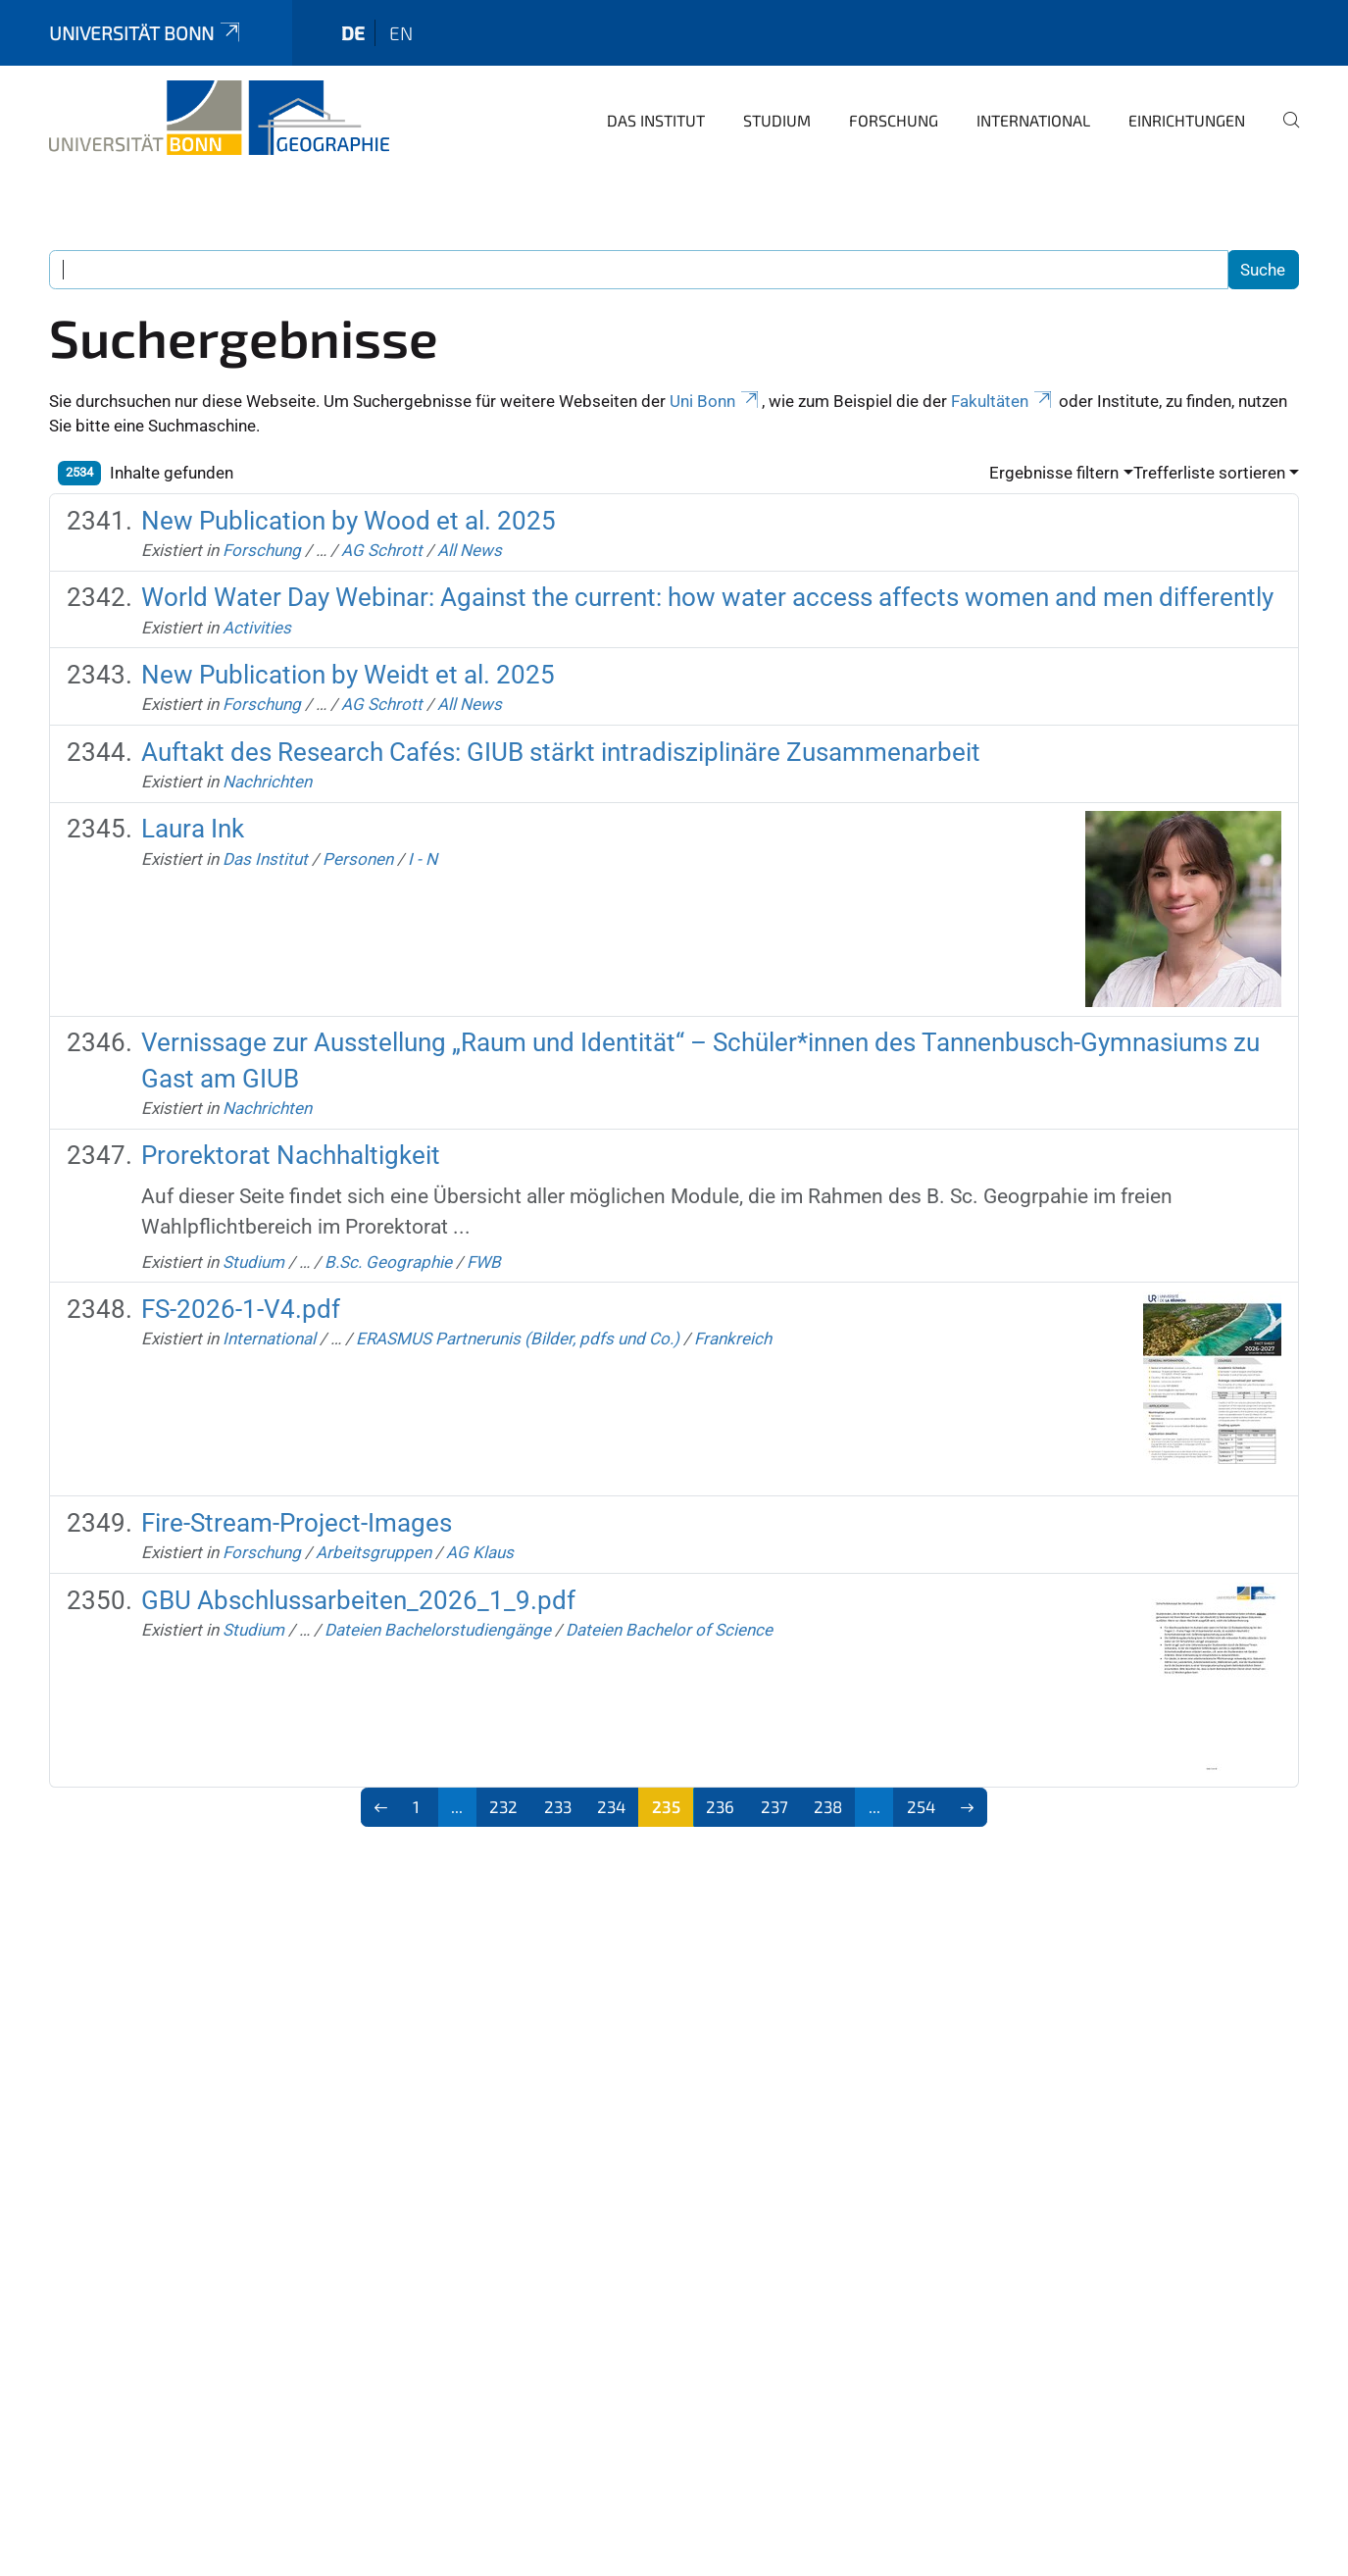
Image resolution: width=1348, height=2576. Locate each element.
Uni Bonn (716, 401)
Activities (257, 627)
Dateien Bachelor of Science (669, 1630)
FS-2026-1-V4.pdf (240, 1309)
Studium (777, 120)
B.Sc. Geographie (388, 1262)
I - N (422, 859)
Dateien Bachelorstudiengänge (438, 1630)
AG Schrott (382, 550)
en (401, 33)
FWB (484, 1262)
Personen (358, 859)
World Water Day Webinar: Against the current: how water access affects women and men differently (707, 597)
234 (611, 1806)
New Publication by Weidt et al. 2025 (348, 674)
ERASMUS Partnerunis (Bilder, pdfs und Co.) (517, 1338)
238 (828, 1806)
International (1033, 120)
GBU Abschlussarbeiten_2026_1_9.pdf (358, 1600)
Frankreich (733, 1338)
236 (720, 1806)
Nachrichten (267, 781)
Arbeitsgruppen (373, 1552)
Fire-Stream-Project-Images (296, 1523)
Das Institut (656, 120)
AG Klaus (480, 1552)
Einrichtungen (1186, 120)
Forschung (893, 120)
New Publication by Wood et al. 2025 (348, 520)
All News (469, 550)
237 (774, 1806)
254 (921, 1806)
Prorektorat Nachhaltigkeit (290, 1155)
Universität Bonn (146, 33)
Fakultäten (1003, 401)
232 (503, 1806)
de (353, 33)
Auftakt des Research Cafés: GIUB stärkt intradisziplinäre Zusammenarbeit (560, 752)
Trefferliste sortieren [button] (1209, 472)
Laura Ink (192, 828)
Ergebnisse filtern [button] (1054, 472)
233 (558, 1806)
